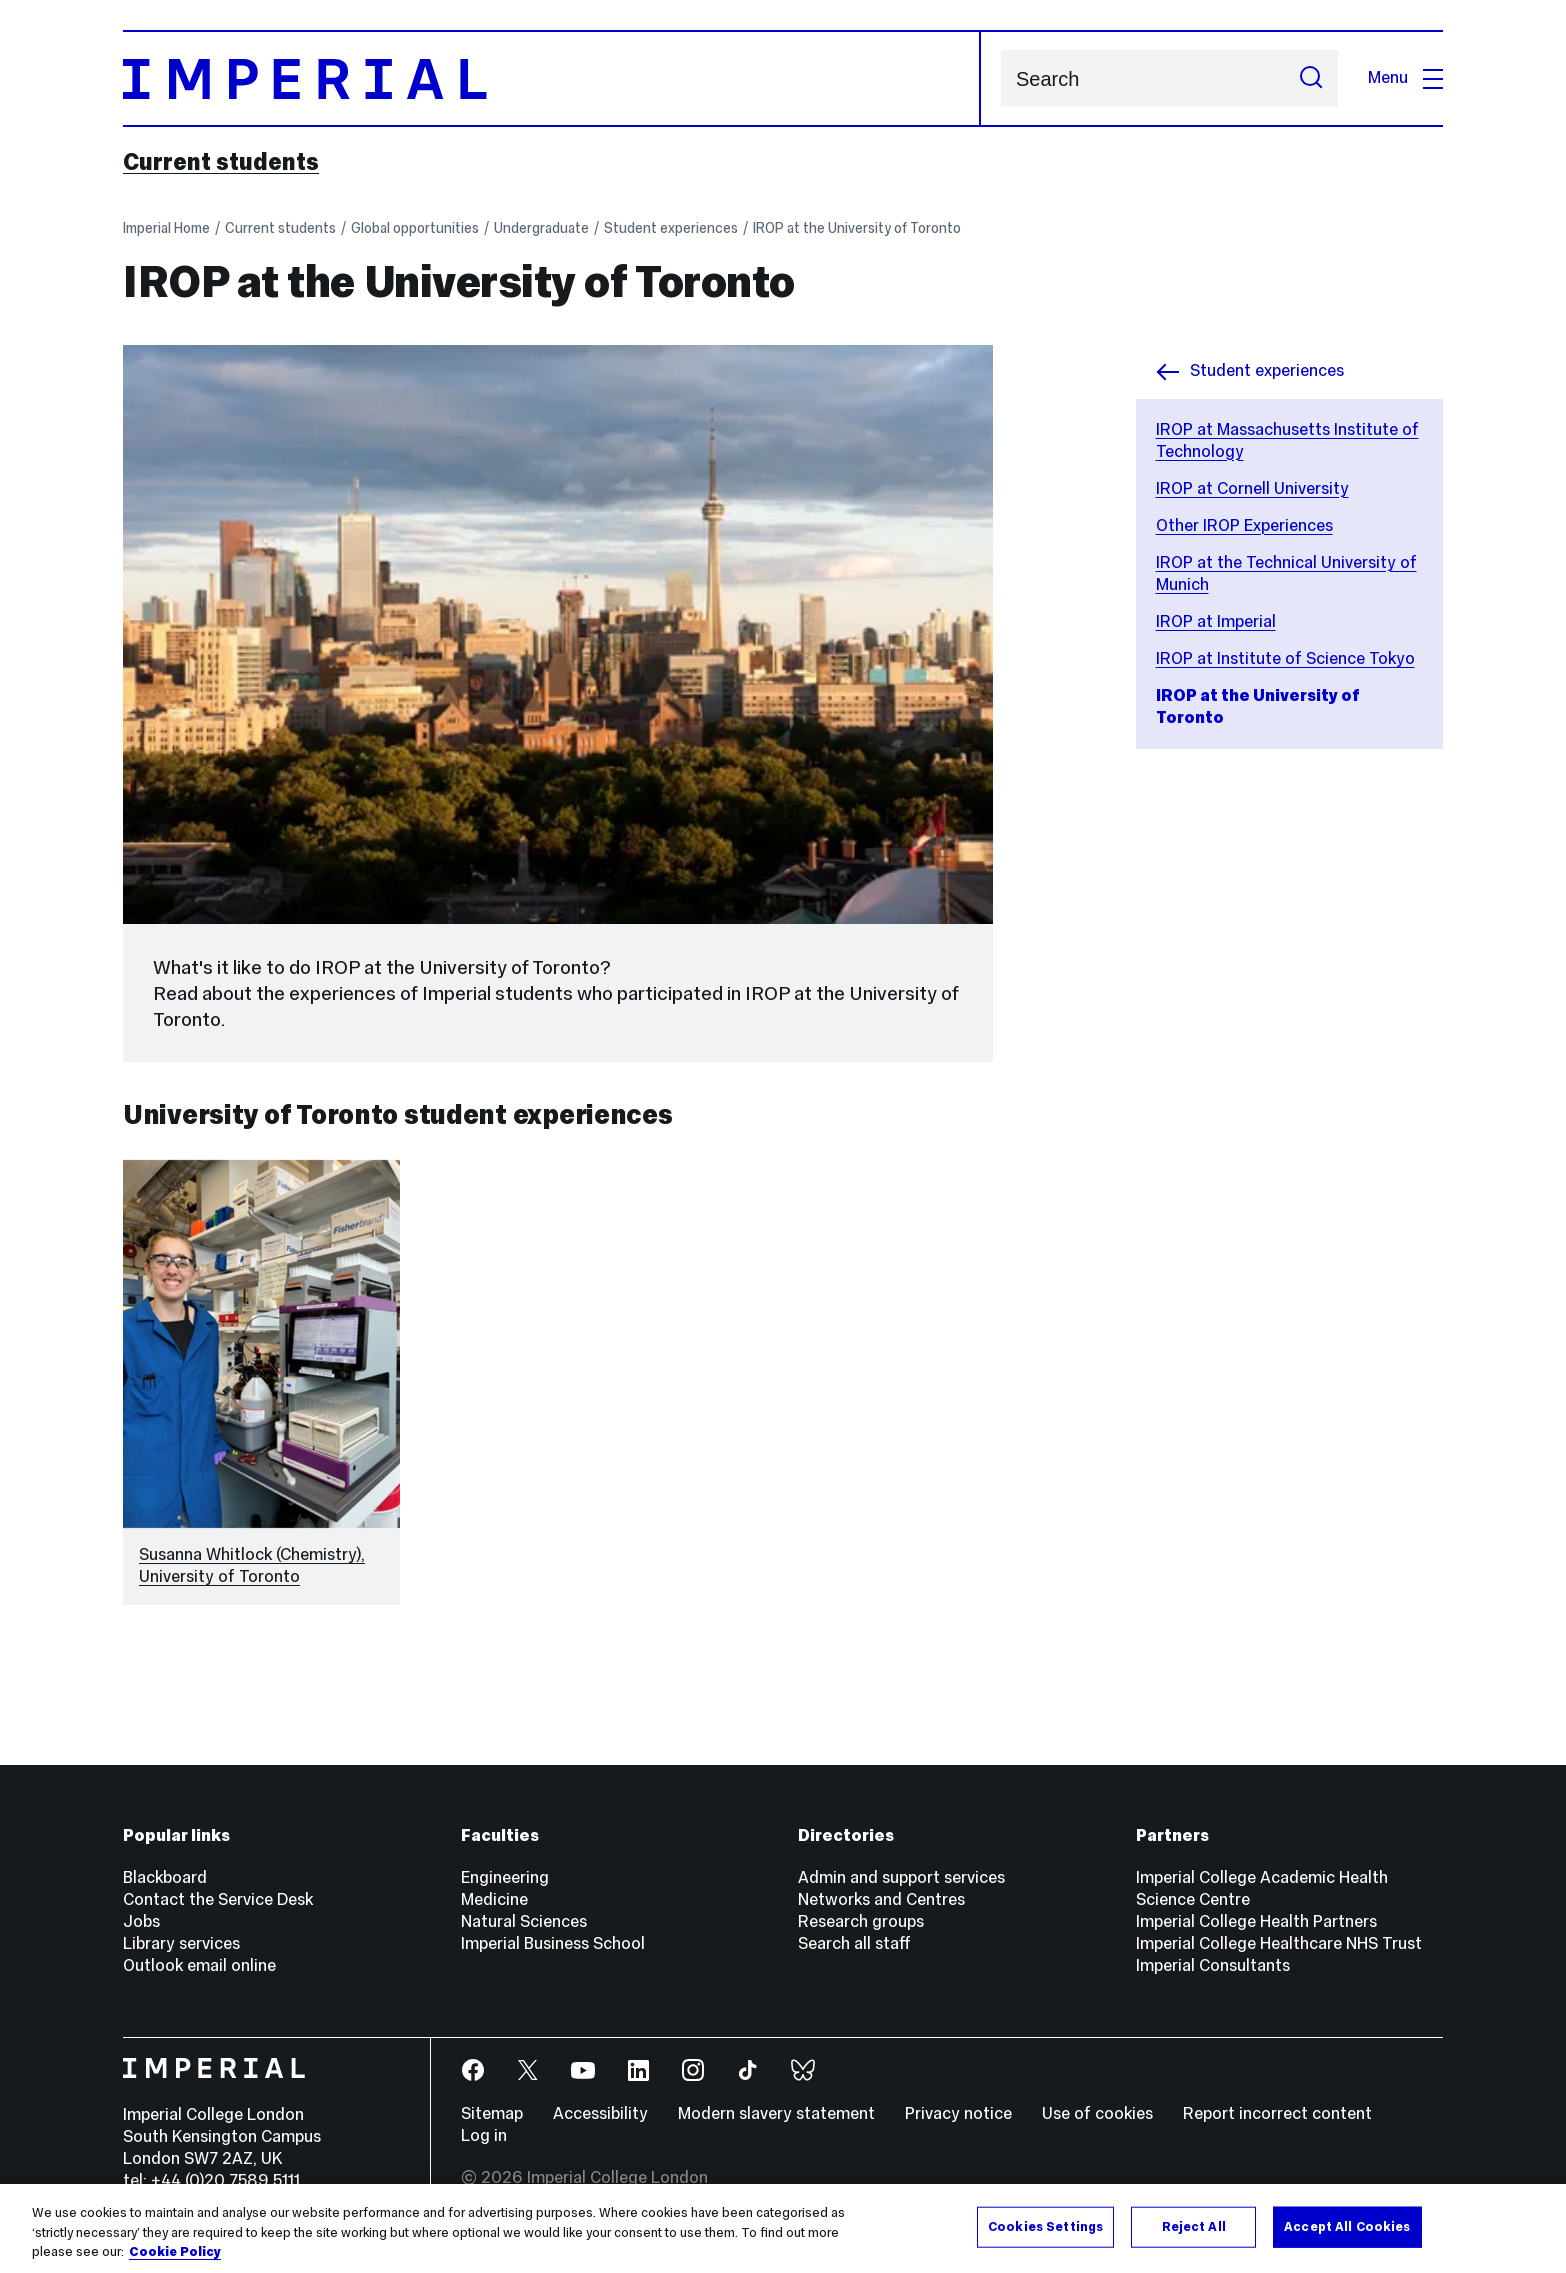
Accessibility (600, 2113)
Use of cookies (1097, 2113)
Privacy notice (958, 2113)
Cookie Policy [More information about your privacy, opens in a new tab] (175, 2252)
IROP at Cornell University (1252, 488)
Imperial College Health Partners (1256, 1921)
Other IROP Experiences (1244, 525)
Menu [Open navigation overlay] (1405, 77)
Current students (221, 162)
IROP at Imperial (1216, 621)
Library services (181, 1943)
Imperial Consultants (1213, 1965)
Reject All (1194, 2226)
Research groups (861, 1921)
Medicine (494, 1899)
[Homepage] (552, 78)
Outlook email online (199, 1965)
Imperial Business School (553, 1943)
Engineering (505, 1877)
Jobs (141, 1921)
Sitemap (492, 2113)
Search (1000, 78)
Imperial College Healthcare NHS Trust (1279, 1943)
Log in (484, 2135)
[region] (783, 2228)
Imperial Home (166, 228)
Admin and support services (901, 1877)
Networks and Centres (881, 1899)
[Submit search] (1311, 78)
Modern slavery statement (776, 2113)
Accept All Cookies (1347, 2226)
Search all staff (854, 1943)
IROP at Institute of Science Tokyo (1285, 658)
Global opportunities (415, 228)
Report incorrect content (1277, 2113)
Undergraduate (541, 228)
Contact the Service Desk (218, 1899)
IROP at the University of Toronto (857, 228)
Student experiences (671, 228)
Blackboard (165, 1877)
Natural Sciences (524, 1921)
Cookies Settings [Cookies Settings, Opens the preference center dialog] (1045, 2226)
